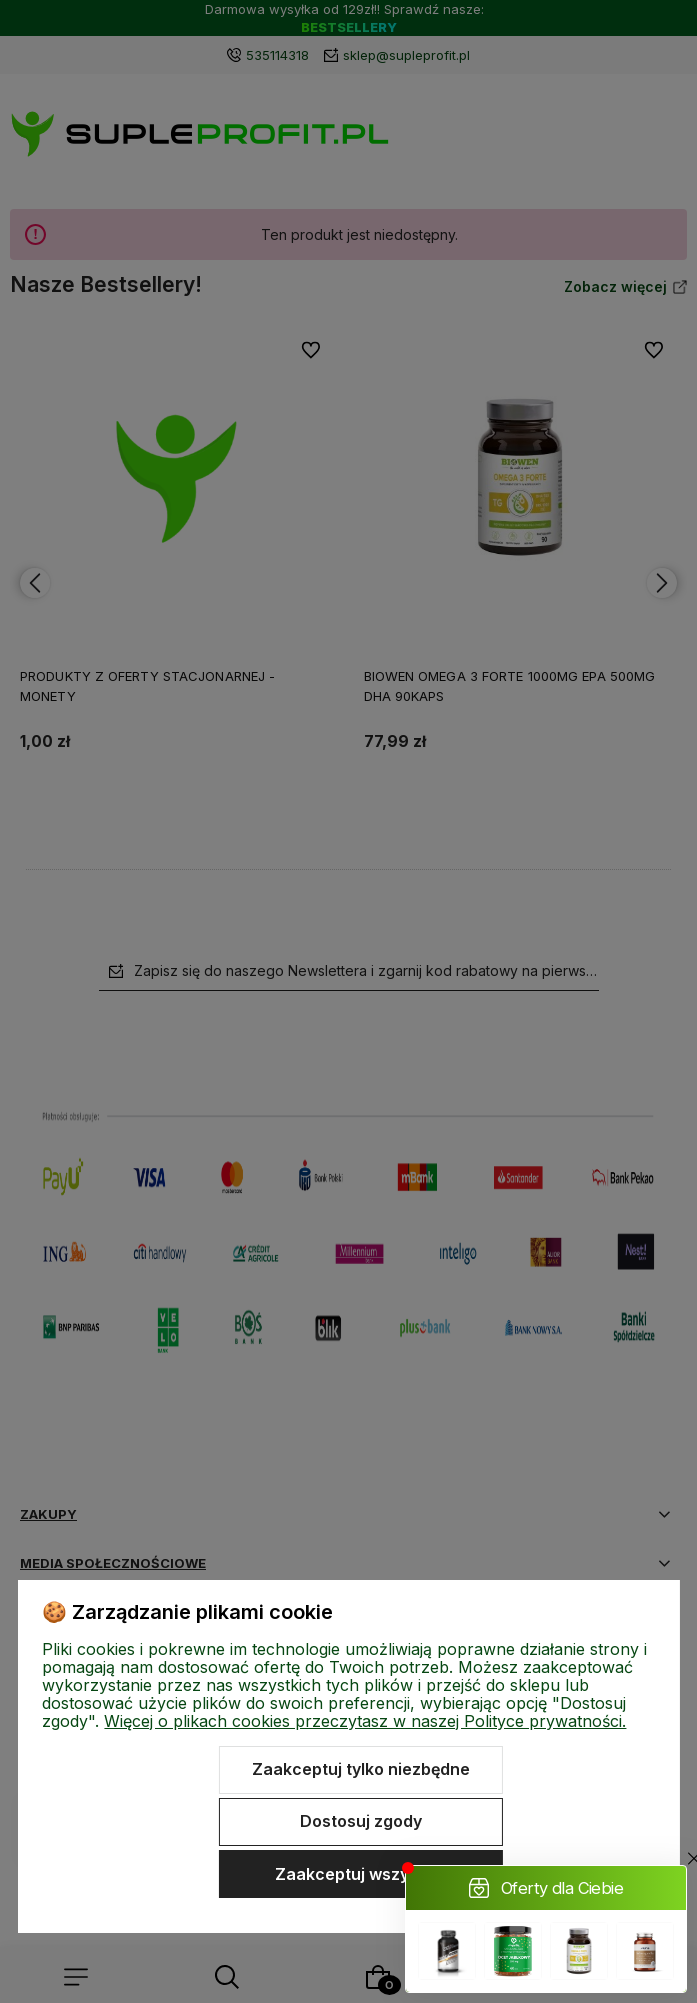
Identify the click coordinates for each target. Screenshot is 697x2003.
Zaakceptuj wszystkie (361, 1874)
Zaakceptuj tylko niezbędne (361, 1769)
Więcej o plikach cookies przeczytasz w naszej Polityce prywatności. (365, 1721)
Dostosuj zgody (361, 1821)
